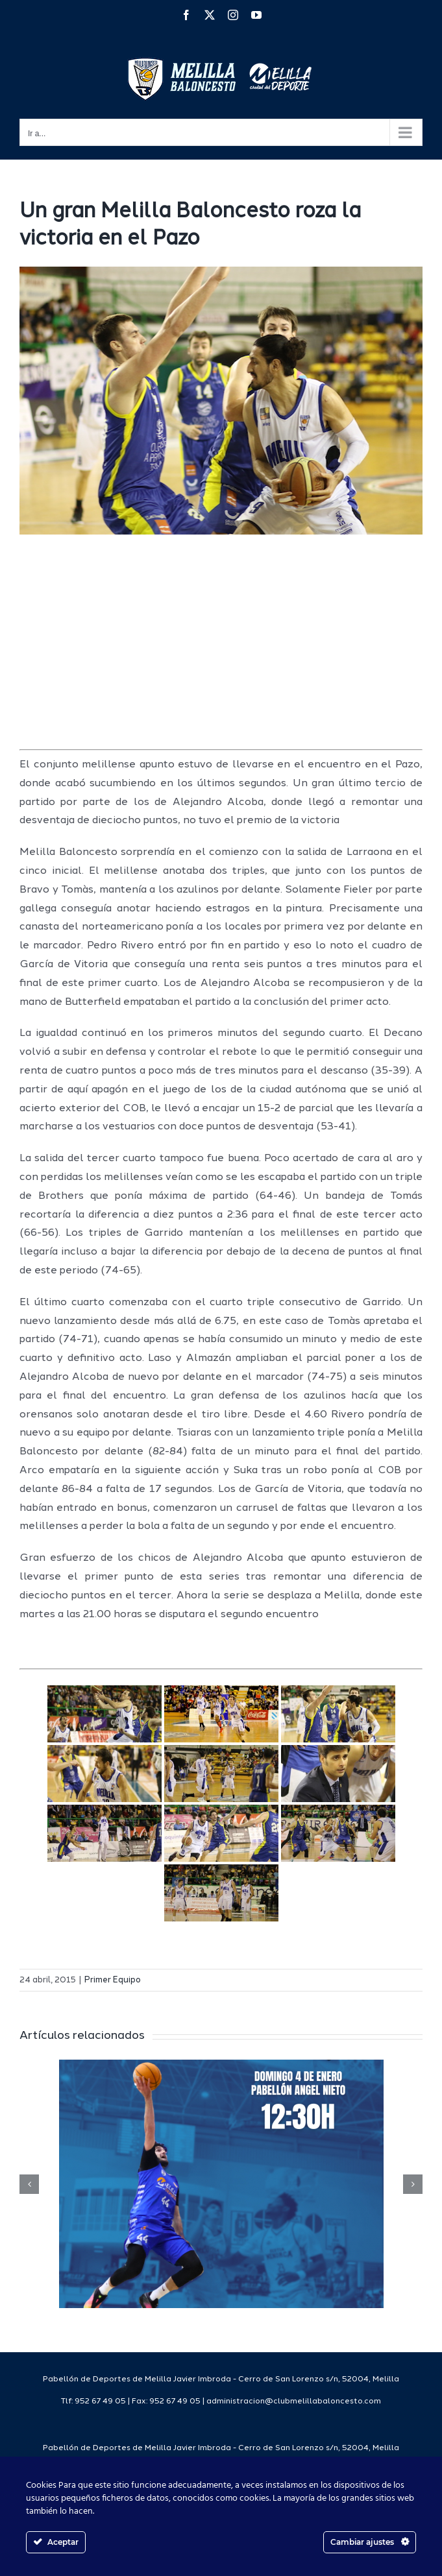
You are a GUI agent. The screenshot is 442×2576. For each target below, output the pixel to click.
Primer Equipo (112, 1980)
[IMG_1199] (221, 401)
